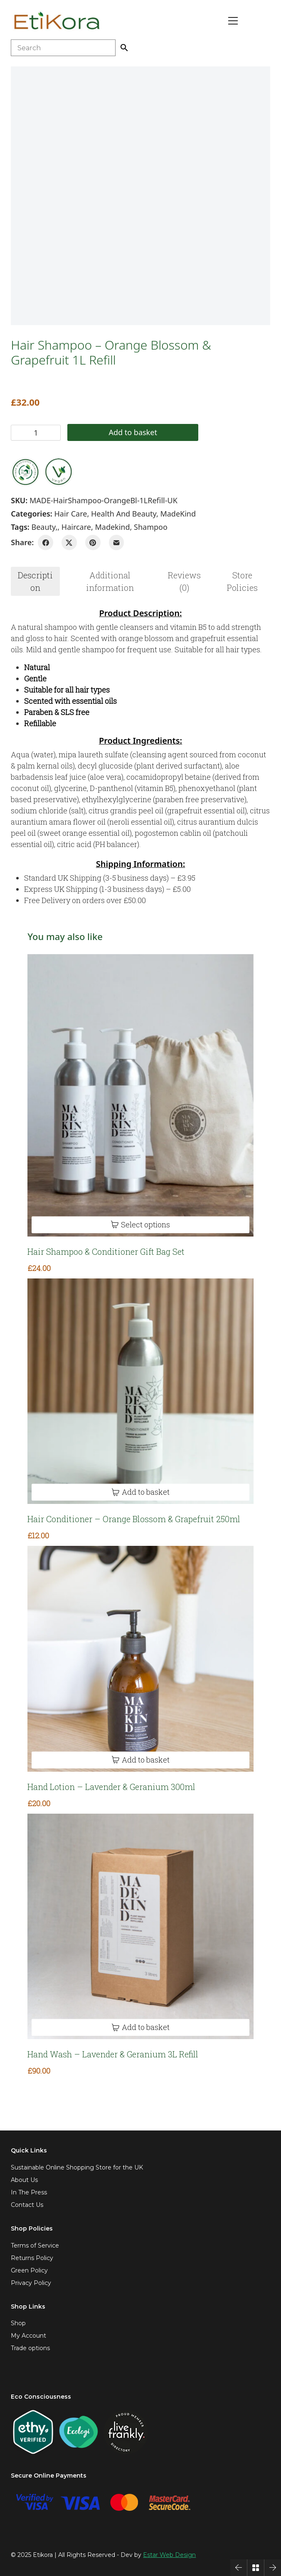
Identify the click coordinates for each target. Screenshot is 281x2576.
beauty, (44, 527)
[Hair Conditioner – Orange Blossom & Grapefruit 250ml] (140, 1391)
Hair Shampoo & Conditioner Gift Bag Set (106, 1251)
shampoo (151, 527)
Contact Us (27, 2205)
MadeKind (178, 514)
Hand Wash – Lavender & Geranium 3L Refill (112, 2054)
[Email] (116, 542)
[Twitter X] (69, 542)
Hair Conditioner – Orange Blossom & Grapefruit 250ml (133, 1519)
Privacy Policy (31, 2283)
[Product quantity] (36, 433)
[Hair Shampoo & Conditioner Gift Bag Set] (140, 1095)
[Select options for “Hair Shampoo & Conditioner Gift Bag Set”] (140, 1224)
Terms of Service (35, 2245)
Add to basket (119, 432)
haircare (76, 527)
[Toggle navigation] (233, 21)
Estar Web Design (169, 2555)
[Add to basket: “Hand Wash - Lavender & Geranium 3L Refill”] (140, 2027)
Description (35, 581)
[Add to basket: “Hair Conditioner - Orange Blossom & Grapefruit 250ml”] (140, 1492)
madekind (112, 527)
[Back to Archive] (255, 2567)
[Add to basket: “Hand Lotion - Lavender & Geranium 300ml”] (140, 1759)
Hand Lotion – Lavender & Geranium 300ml (111, 1787)
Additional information (110, 581)
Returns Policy (32, 2258)
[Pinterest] (93, 542)
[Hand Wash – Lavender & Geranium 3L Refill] (140, 1926)
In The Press (29, 2192)
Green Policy (29, 2270)
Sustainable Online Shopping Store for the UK (77, 2167)
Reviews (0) (184, 581)
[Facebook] (45, 542)
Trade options (30, 2348)
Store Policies (242, 581)
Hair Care (70, 514)
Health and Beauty (123, 514)
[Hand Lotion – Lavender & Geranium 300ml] (140, 1658)
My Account (28, 2335)
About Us (24, 2180)
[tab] (35, 581)
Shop (18, 2323)
